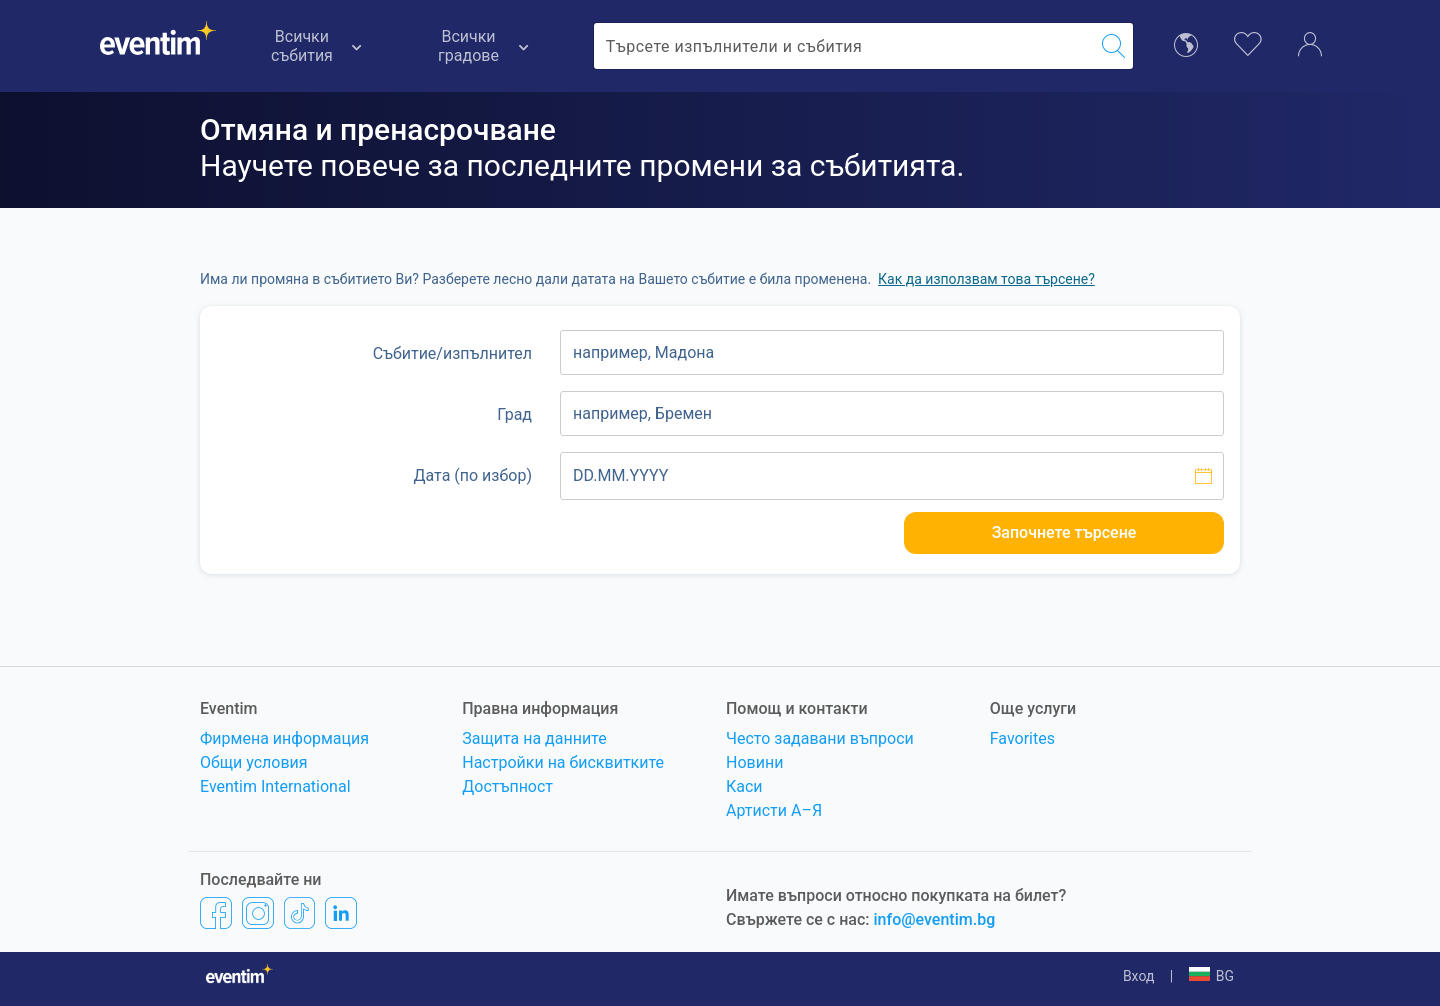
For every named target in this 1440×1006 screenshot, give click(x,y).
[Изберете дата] (892, 476)
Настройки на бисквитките (563, 762)
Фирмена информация (284, 738)
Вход (1138, 976)
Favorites (1022, 738)
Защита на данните (534, 738)
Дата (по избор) (472, 475)
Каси (744, 786)
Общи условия (254, 762)
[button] (1211, 976)
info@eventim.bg (935, 919)
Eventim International (275, 786)
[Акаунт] (1310, 43)
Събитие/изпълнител (452, 353)
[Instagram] (258, 912)
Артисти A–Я (774, 810)
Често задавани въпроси (820, 738)
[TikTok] (299, 912)
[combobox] (844, 46)
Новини (754, 762)
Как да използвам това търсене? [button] (986, 279)
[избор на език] (1186, 43)
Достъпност (507, 786)
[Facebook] (216, 912)
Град (514, 414)
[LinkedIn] (341, 912)
